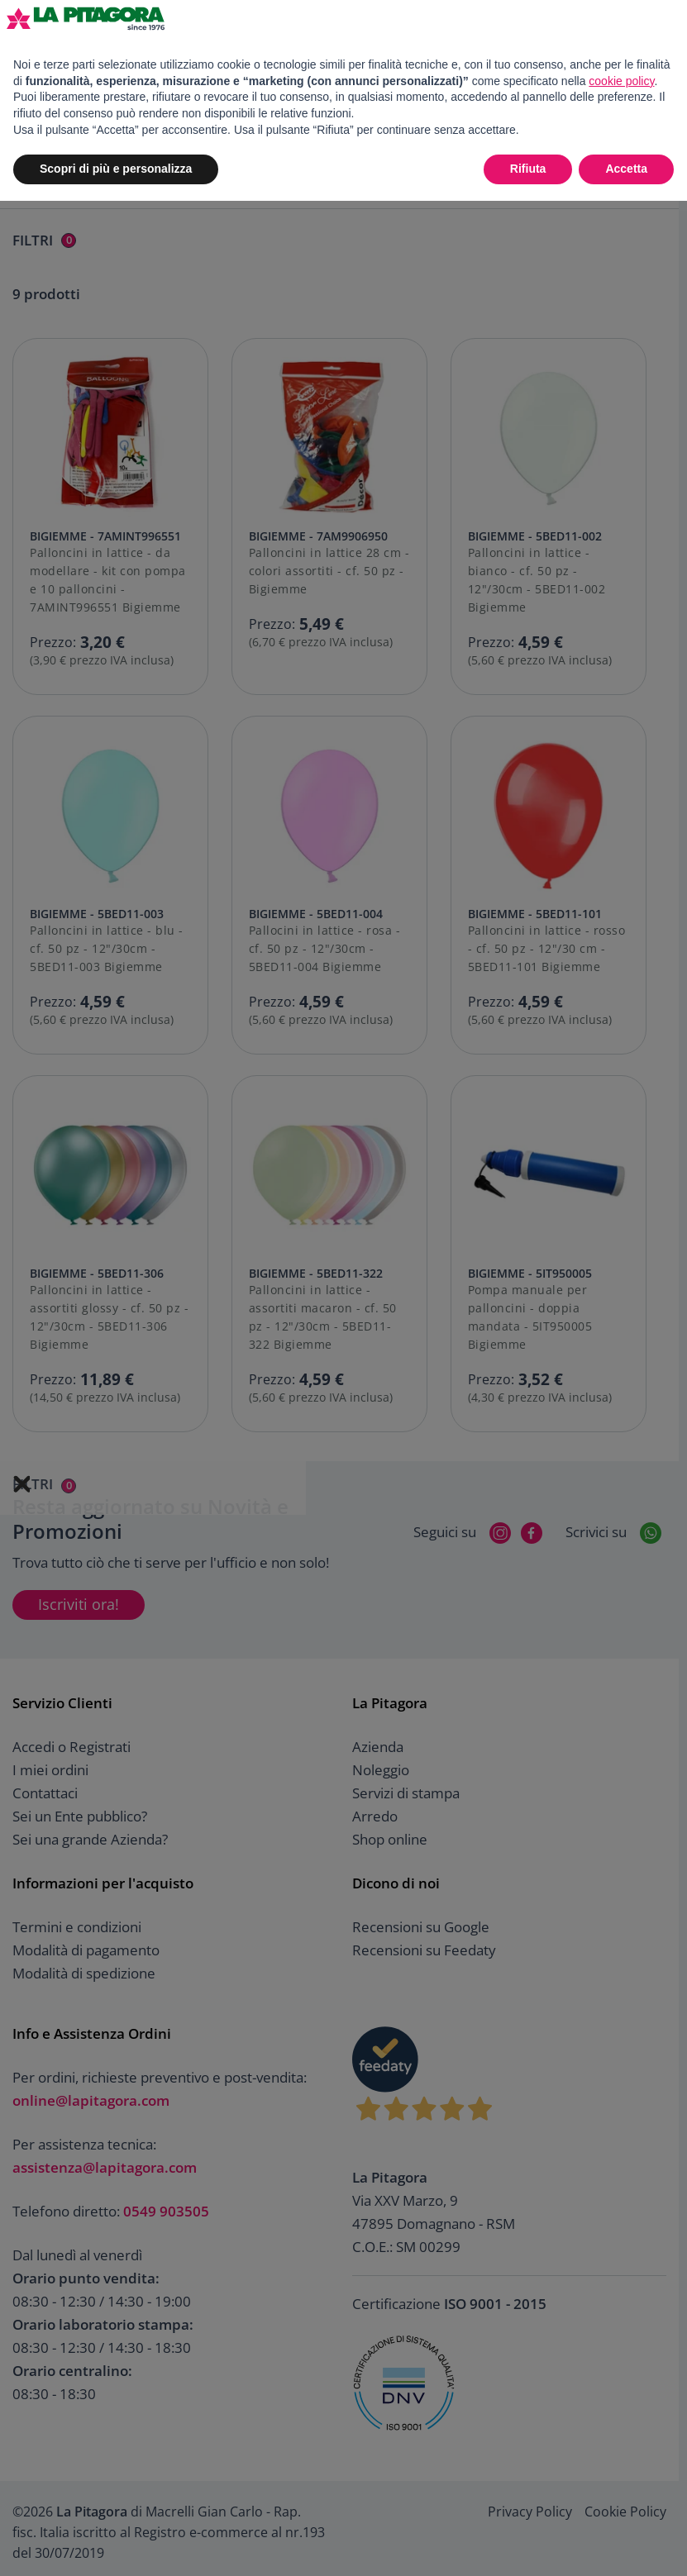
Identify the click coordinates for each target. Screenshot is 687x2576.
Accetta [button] (626, 168)
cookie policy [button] (621, 81)
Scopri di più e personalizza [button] (116, 168)
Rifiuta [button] (528, 168)
